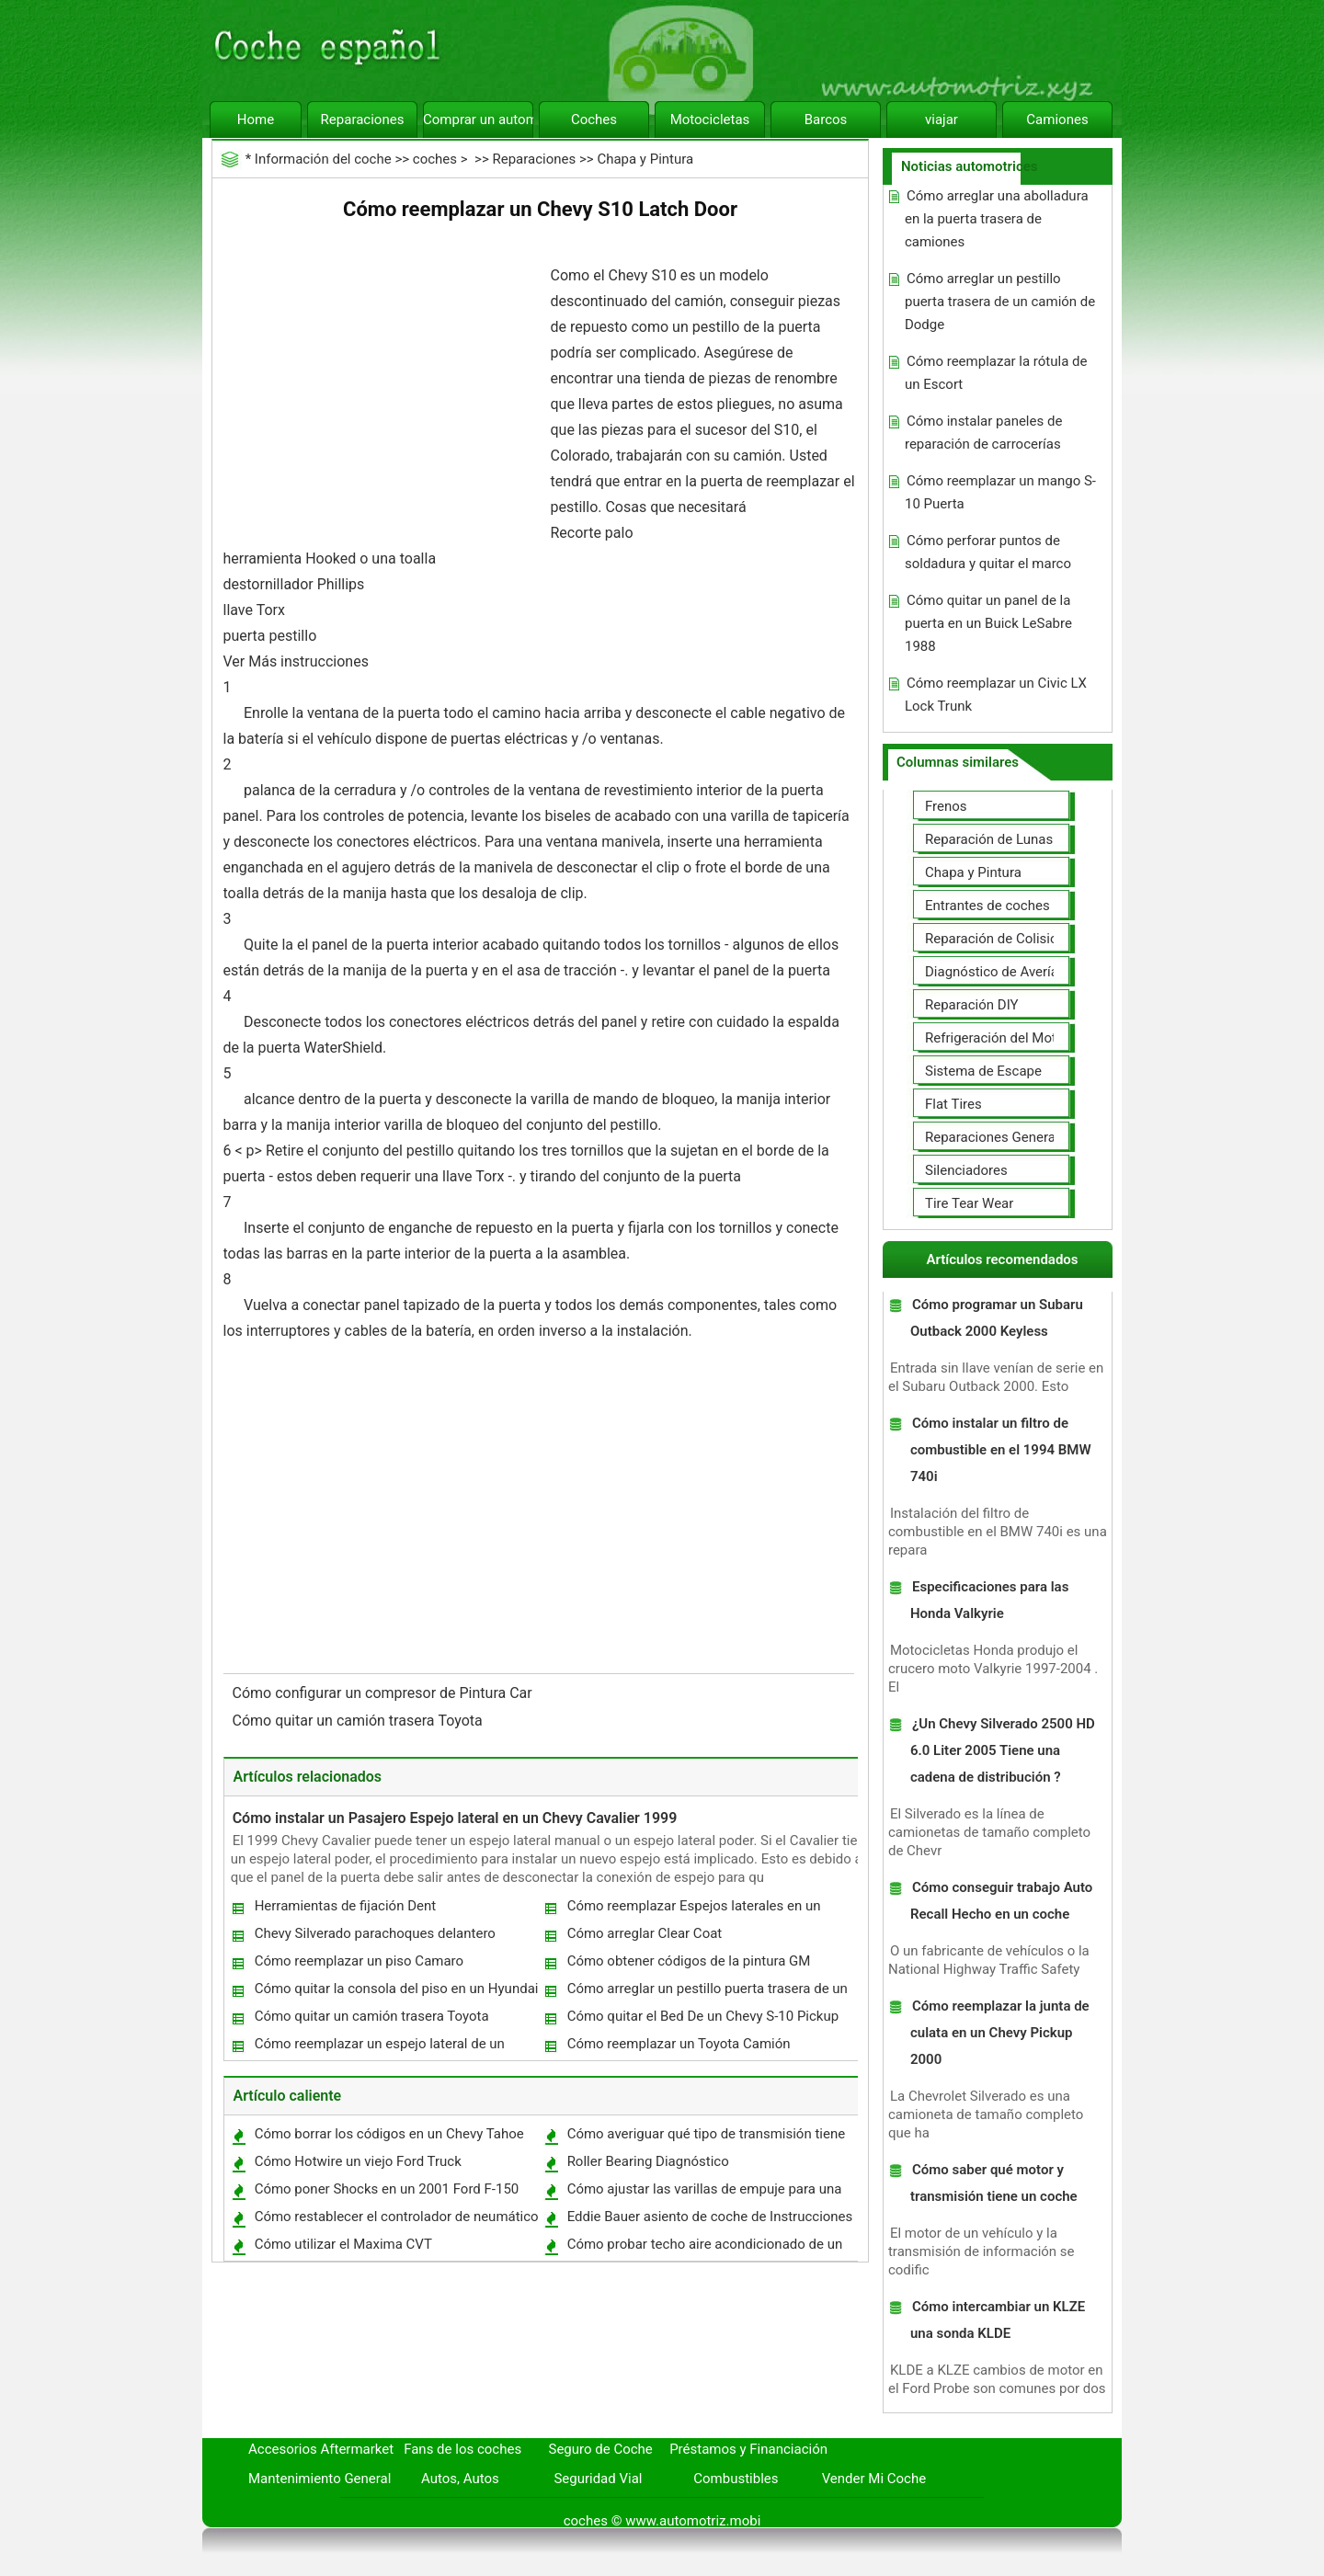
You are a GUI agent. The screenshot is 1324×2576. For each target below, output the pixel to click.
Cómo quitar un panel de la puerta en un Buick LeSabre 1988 (988, 623)
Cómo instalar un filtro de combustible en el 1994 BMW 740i (1000, 1450)
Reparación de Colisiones (1002, 938)
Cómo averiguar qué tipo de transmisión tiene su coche (705, 2138)
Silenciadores (966, 1170)
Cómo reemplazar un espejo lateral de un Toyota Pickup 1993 (379, 2047)
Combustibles (735, 2478)
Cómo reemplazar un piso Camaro (359, 1961)
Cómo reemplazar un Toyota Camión (679, 2043)
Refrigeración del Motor (996, 1038)
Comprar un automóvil (478, 119)
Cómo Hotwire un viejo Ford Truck (358, 2161)
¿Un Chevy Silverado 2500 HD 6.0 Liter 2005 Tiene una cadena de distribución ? (1002, 1750)
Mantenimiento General (319, 2478)
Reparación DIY (972, 1005)
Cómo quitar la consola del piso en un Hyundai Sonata (396, 1992)
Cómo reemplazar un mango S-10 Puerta (1000, 492)
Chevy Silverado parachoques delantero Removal (374, 1937)
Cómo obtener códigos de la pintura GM (689, 1961)
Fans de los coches (462, 2449)
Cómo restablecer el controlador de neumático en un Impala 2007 (396, 2220)
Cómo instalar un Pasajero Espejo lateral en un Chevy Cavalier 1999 (455, 1818)
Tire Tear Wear (969, 1203)
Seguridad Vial (598, 2478)
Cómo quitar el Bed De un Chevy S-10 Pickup (703, 2016)
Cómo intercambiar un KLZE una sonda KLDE (997, 2320)
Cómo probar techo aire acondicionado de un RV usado (704, 2248)
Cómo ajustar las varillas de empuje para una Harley (703, 2193)
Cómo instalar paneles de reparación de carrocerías (983, 432)
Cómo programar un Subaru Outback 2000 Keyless (996, 1317)
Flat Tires (953, 1104)
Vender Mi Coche (874, 2478)
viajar (941, 119)
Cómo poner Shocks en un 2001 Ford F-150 (387, 2189)
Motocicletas (710, 119)
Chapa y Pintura (645, 159)
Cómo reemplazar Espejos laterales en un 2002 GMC (693, 1910)
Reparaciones (363, 119)
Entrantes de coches (987, 905)
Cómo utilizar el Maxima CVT (343, 2244)
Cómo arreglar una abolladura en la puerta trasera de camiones (997, 219)
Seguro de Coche (601, 2449)
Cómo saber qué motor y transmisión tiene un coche (994, 2183)
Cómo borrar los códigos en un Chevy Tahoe (389, 2134)
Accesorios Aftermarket (321, 2449)
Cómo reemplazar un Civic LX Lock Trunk (996, 694)
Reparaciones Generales (999, 1137)
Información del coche (323, 159)
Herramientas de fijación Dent (346, 1906)
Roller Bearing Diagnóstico (648, 2161)
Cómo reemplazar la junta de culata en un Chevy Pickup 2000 (1000, 2033)
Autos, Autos (460, 2478)
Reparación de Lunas (989, 839)
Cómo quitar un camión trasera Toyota (359, 1720)
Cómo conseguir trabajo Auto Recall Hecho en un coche (1001, 1900)
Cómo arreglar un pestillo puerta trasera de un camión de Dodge (706, 1992)
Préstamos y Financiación (748, 2449)
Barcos (826, 119)
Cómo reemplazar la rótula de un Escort (996, 373)
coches (435, 159)
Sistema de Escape (983, 1071)
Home (255, 119)
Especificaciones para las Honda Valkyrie (989, 1600)
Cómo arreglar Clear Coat (645, 1933)
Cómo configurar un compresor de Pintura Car (384, 1693)
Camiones (1057, 119)
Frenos (946, 806)
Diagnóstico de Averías (995, 971)
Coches (594, 119)
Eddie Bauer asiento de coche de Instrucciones (710, 2216)
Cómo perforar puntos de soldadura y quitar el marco (988, 552)
